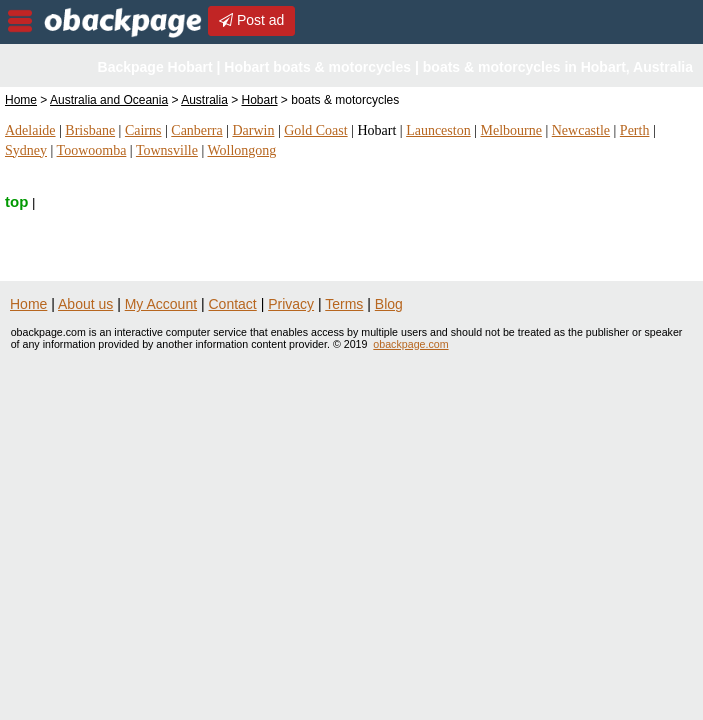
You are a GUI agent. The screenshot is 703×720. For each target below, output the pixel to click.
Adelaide (30, 130)
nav (20, 21)
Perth (635, 130)
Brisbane (90, 130)
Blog (389, 304)
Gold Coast (315, 130)
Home (21, 100)
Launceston (438, 130)
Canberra (196, 130)
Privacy (291, 304)
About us (85, 304)
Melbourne (510, 130)
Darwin (253, 130)
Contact (233, 304)
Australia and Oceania (109, 100)
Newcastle (581, 130)
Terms (344, 304)
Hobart (260, 100)
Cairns (143, 130)
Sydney (26, 150)
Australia (204, 100)
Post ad (251, 20)
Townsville (167, 150)
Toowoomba (92, 150)
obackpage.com (410, 344)
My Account (161, 304)
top (16, 201)
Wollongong (242, 150)
